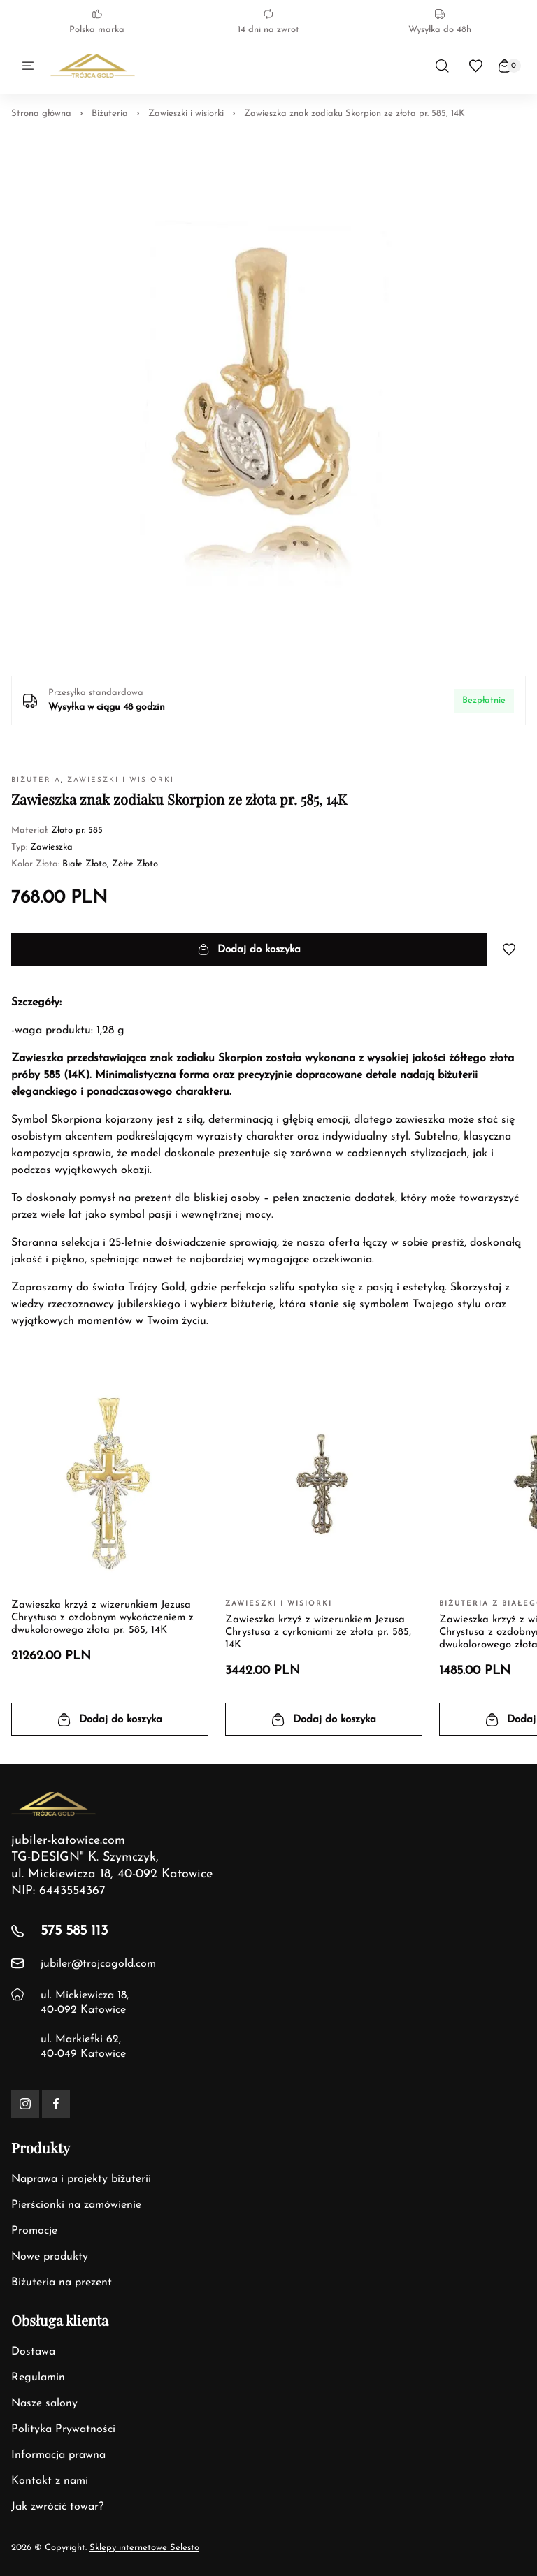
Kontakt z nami (49, 2481)
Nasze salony (44, 2403)
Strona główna (41, 113)
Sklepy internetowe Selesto (144, 2547)
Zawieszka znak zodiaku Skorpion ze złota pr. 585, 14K (354, 113)
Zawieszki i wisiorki (186, 113)
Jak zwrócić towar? (57, 2506)
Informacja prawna (58, 2455)
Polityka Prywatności (63, 2429)
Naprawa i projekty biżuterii (81, 2179)
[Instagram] (25, 2104)
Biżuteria (110, 113)
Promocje (34, 2230)
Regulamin (38, 2377)
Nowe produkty (49, 2256)
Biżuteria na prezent (61, 2282)
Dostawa (33, 2351)
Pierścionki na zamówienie (76, 2205)
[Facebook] (56, 2104)
